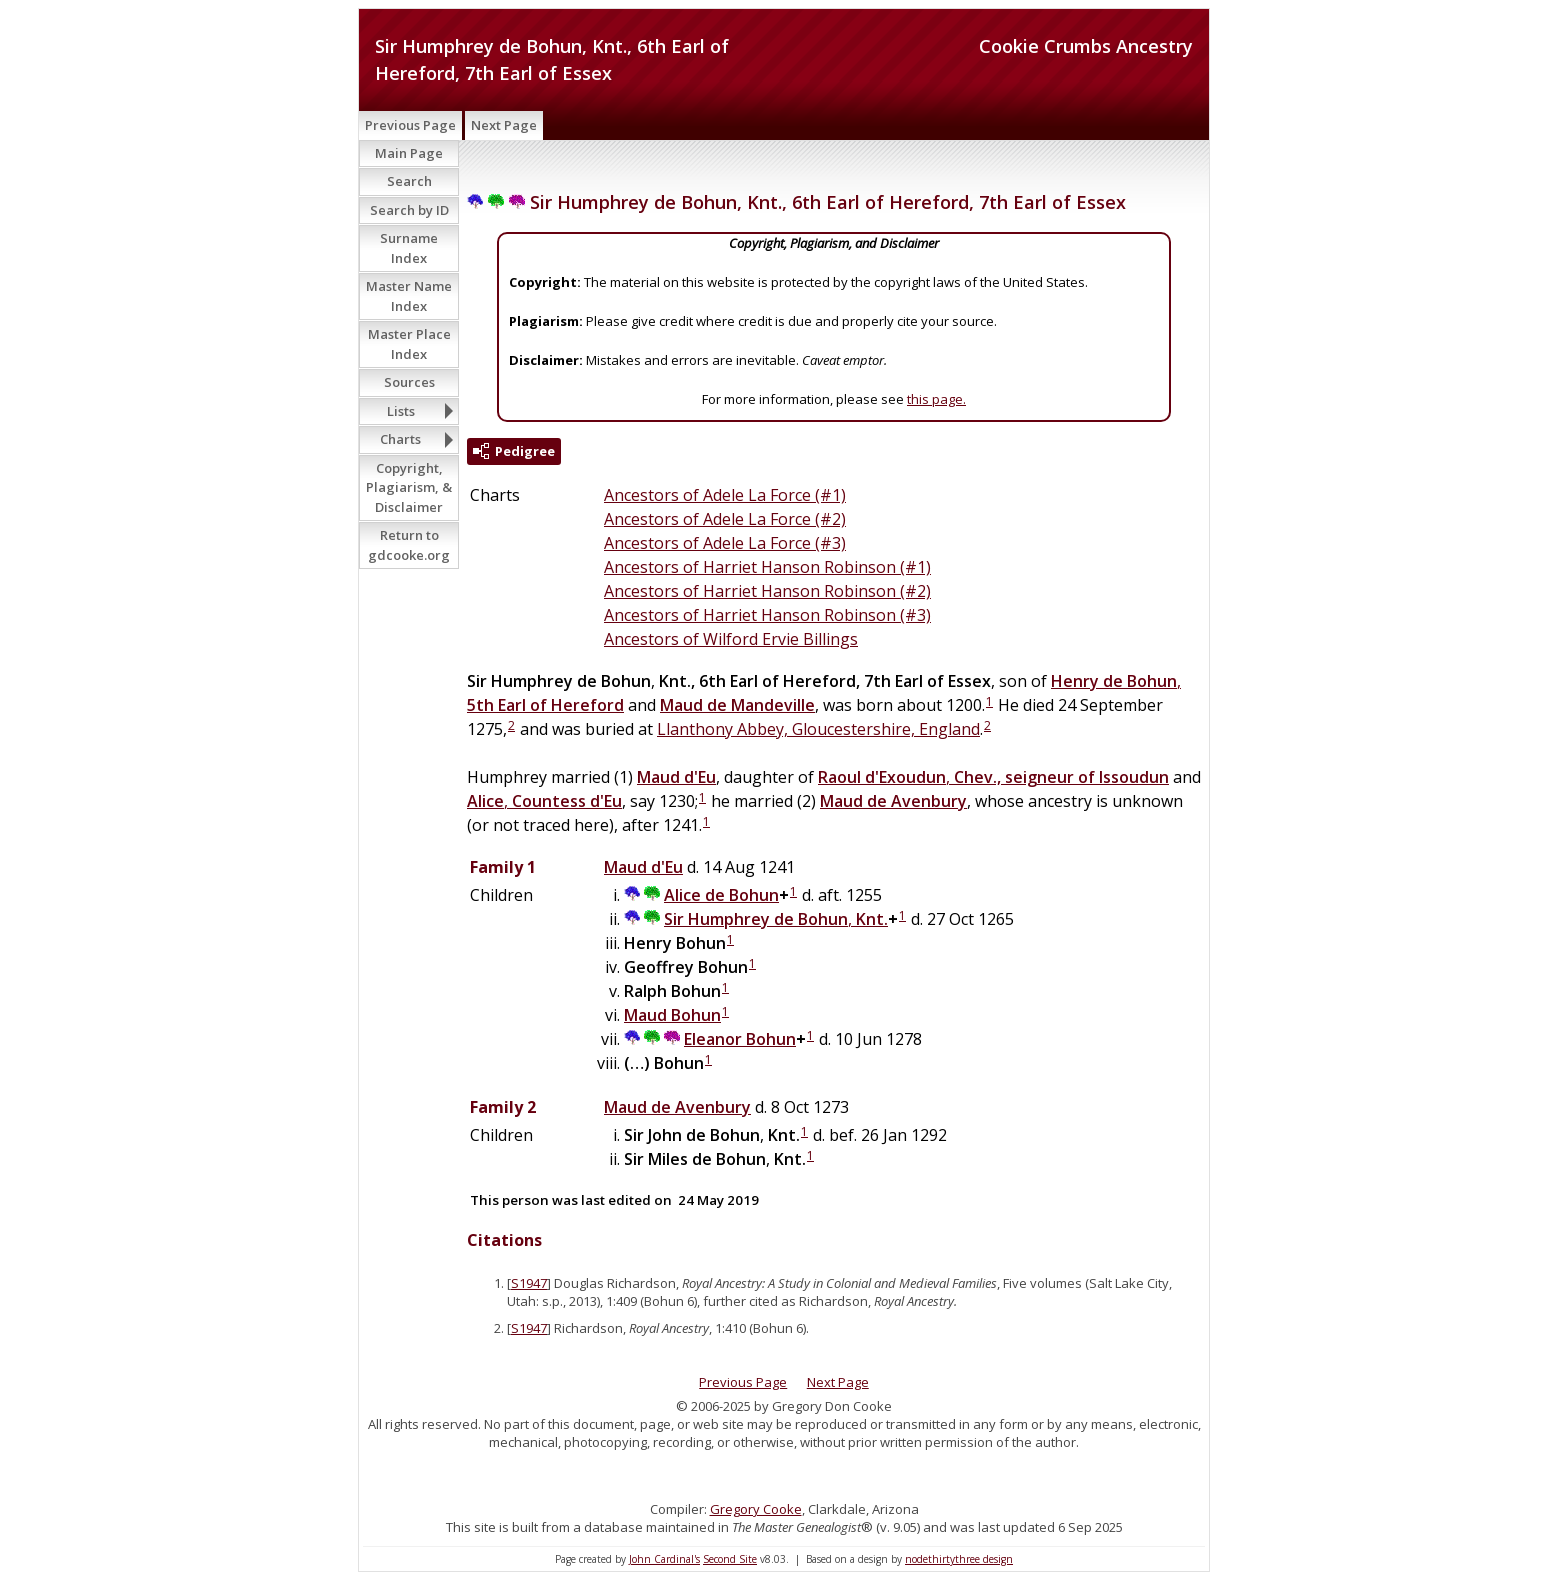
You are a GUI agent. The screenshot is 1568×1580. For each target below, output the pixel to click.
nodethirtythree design (959, 1559)
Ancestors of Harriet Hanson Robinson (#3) (767, 615)
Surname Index (409, 248)
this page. (936, 399)
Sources (409, 382)
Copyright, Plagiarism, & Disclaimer (409, 487)
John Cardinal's (664, 1559)
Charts (400, 439)
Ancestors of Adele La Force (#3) (725, 543)
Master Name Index (409, 296)
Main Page (409, 153)
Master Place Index (409, 344)
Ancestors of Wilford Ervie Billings (731, 639)
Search (409, 181)
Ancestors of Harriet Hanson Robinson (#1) (767, 567)
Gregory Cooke (756, 1509)
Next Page (504, 125)
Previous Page (410, 125)
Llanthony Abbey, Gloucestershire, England (818, 729)
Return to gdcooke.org (409, 545)
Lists (401, 411)
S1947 (529, 1283)
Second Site (730, 1559)
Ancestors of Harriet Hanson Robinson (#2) (767, 591)
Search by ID (409, 210)
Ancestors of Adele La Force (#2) (725, 519)
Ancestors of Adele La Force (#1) (725, 495)
